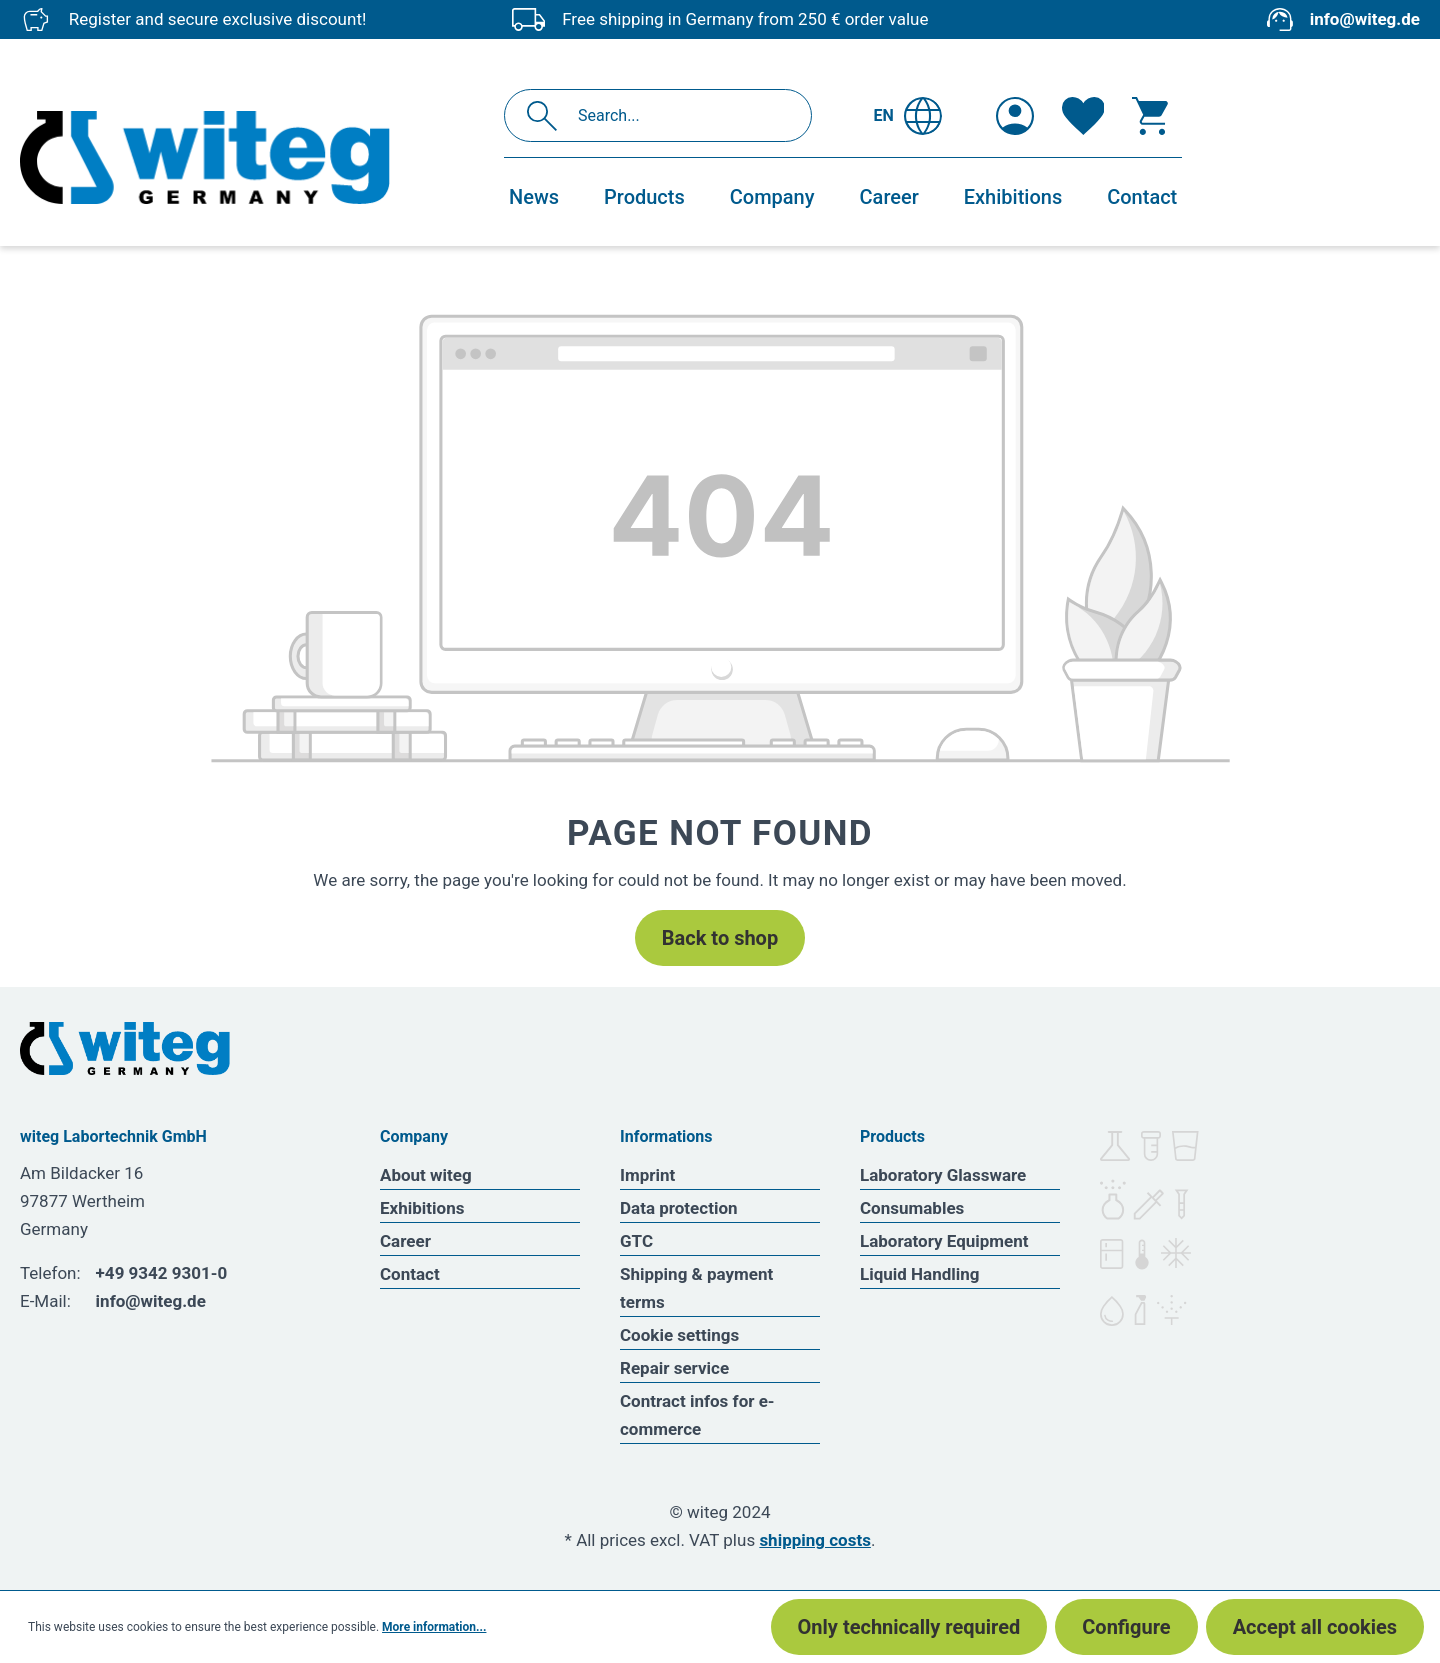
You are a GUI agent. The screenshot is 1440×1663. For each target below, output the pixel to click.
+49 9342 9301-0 (162, 1273)
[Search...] (679, 115)
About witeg (426, 1175)
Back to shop (720, 938)
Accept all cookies (1315, 1627)
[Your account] (1015, 116)
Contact (410, 1274)
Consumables (912, 1208)
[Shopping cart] (1150, 116)
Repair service (674, 1368)
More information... (434, 1627)
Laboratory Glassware (943, 1175)
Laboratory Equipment (944, 1241)
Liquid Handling (920, 1274)
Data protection (679, 1208)
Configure (1126, 1627)
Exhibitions (422, 1208)
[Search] (547, 115)
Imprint (647, 1175)
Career (405, 1241)
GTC (636, 1241)
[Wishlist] (1083, 116)
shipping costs (815, 1540)
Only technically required (909, 1627)
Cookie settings (679, 1335)
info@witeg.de (1365, 19)
